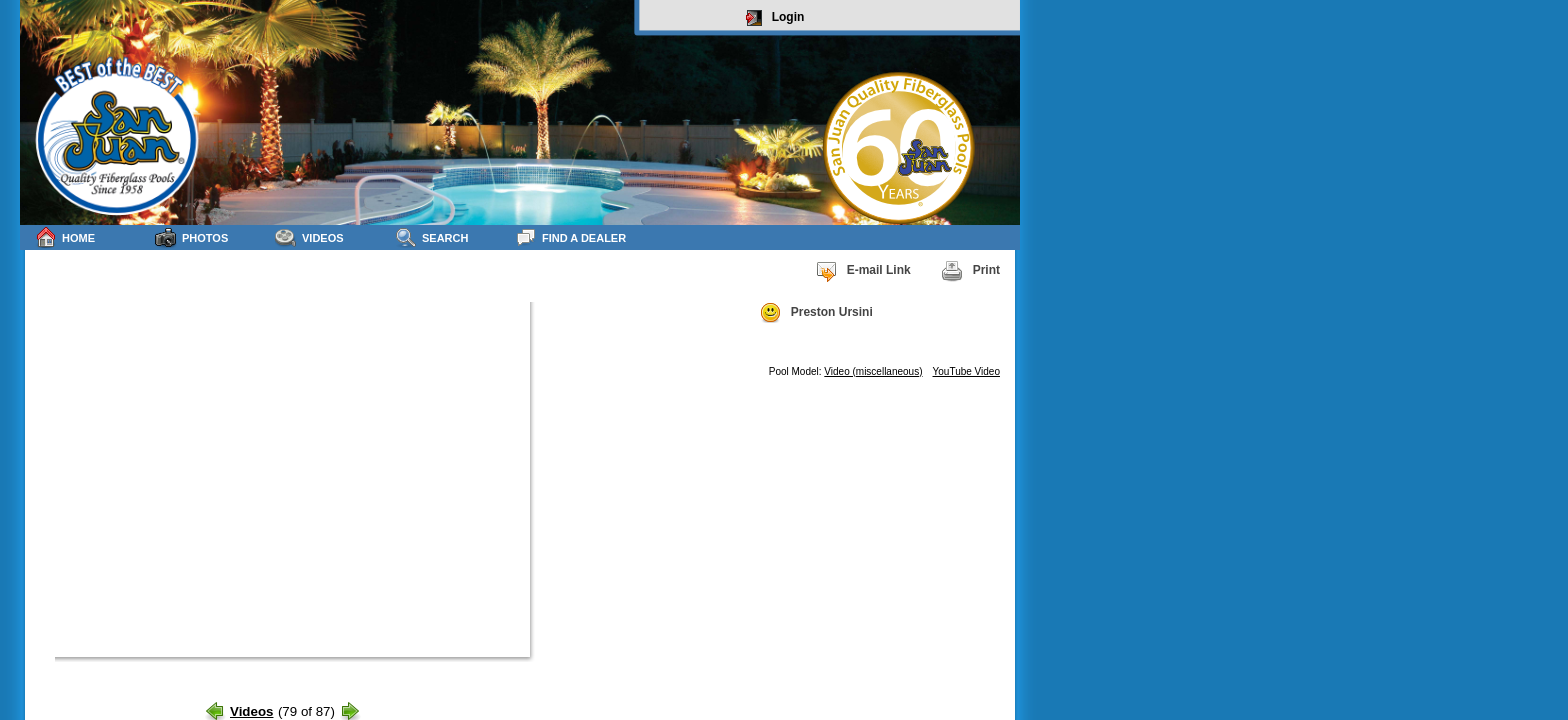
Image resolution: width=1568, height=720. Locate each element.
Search (431, 237)
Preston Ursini (816, 313)
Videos (309, 237)
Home (65, 237)
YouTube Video (966, 371)
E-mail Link (863, 271)
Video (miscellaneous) (873, 371)
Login (775, 18)
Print (970, 271)
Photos (191, 237)
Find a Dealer (570, 237)
